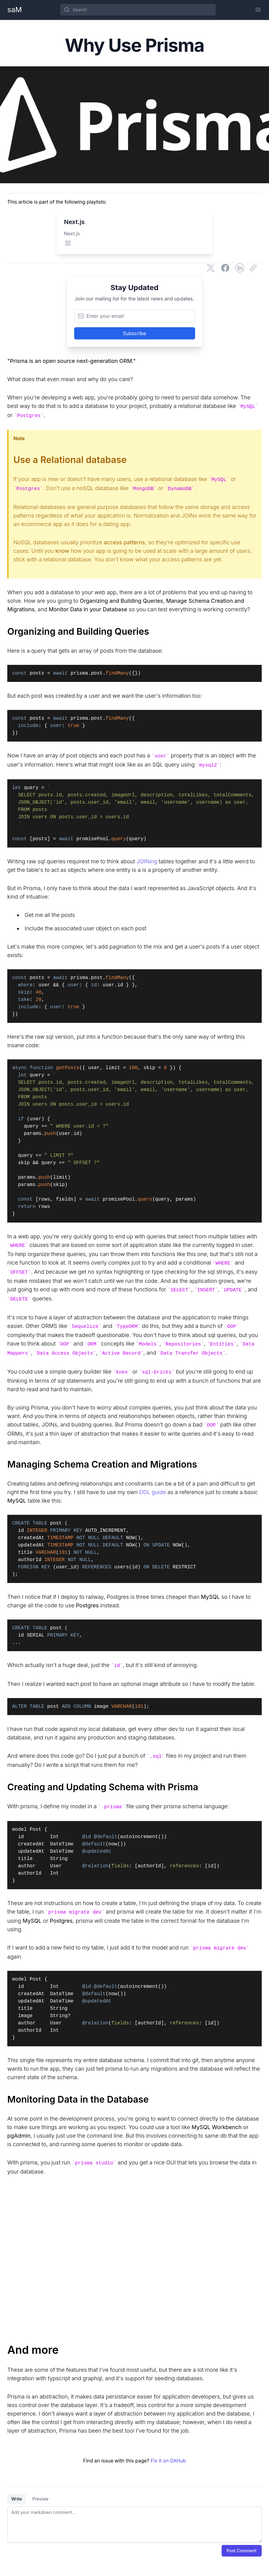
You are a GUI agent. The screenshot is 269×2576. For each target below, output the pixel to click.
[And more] (134, 2350)
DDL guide (152, 1492)
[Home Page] (14, 10)
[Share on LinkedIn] (240, 268)
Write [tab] (16, 2498)
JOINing (146, 861)
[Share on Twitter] (211, 268)
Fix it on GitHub (168, 2461)
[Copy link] (254, 268)
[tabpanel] (134, 2524)
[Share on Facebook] (225, 268)
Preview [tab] (40, 2498)
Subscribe (134, 333)
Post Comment (242, 2550)
